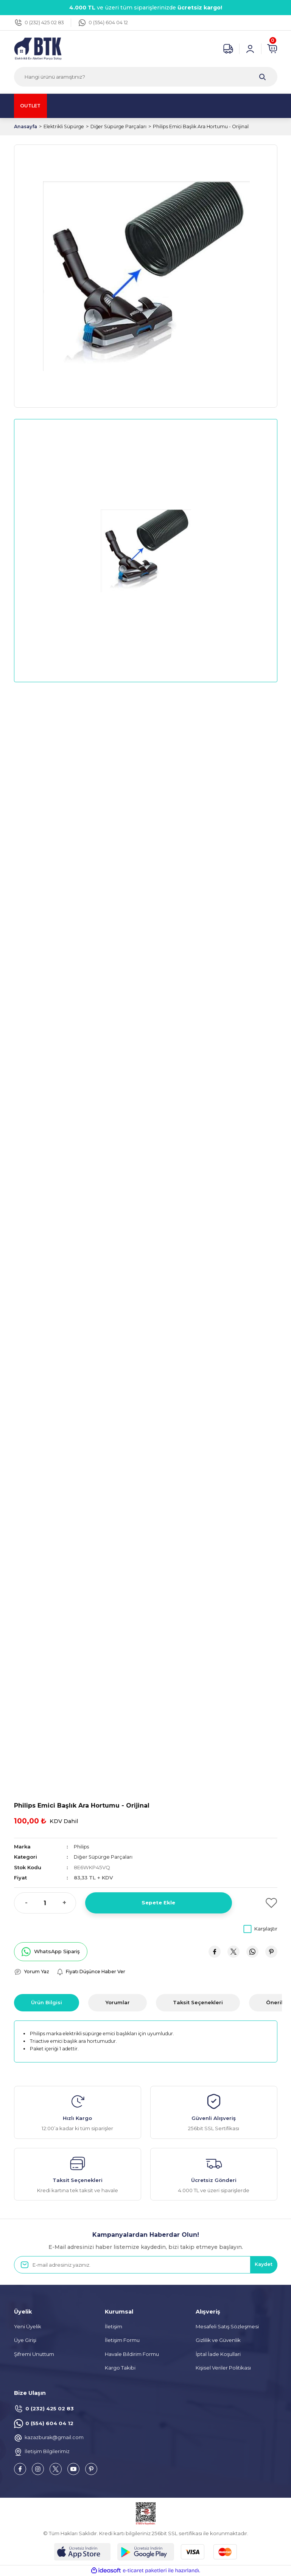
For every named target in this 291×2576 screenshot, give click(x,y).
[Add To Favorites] (259, 1902)
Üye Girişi (25, 2340)
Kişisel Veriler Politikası (223, 2368)
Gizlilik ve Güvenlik (218, 2340)
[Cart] (272, 48)
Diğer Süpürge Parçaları (103, 1857)
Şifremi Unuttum (34, 2354)
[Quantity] (45, 1902)
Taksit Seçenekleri (198, 2002)
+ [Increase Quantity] (64, 1902)
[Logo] (38, 48)
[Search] (145, 77)
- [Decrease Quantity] (26, 1902)
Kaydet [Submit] (262, 2265)
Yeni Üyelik (27, 2327)
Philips (82, 1847)
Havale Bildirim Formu (132, 2354)
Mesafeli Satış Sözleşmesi (227, 2327)
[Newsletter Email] (145, 2264)
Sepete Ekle (158, 1902)
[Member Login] (250, 48)
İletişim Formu (122, 2340)
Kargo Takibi (120, 2368)
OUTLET (33, 106)
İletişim (113, 2327)
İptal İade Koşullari (218, 2354)
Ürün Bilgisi (46, 2002)
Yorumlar (117, 2002)
